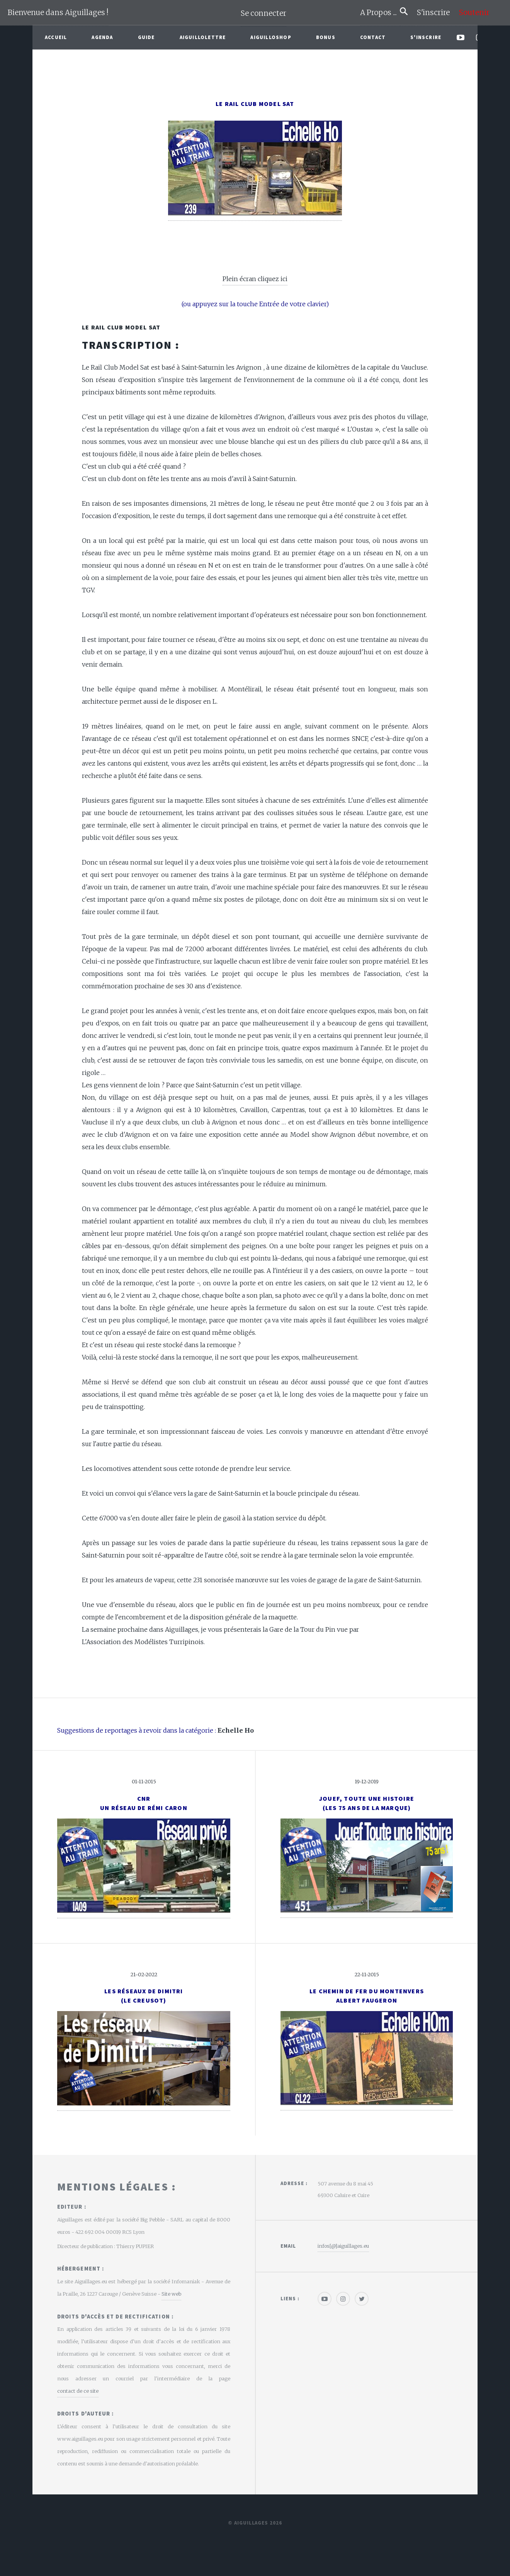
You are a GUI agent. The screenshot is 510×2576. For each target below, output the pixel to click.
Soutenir (474, 12)
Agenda (102, 37)
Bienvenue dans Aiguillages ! (58, 12)
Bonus (325, 37)
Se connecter (263, 13)
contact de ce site (78, 2391)
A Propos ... (380, 12)
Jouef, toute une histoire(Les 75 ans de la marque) (366, 1803)
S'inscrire (436, 12)
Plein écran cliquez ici (255, 279)
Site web (171, 2294)
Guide (146, 37)
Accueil (56, 37)
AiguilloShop (270, 37)
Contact (373, 37)
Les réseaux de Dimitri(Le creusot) (143, 1995)
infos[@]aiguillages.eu (343, 2246)
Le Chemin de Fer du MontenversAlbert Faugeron (366, 1995)
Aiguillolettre (203, 37)
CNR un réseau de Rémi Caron (143, 1803)
